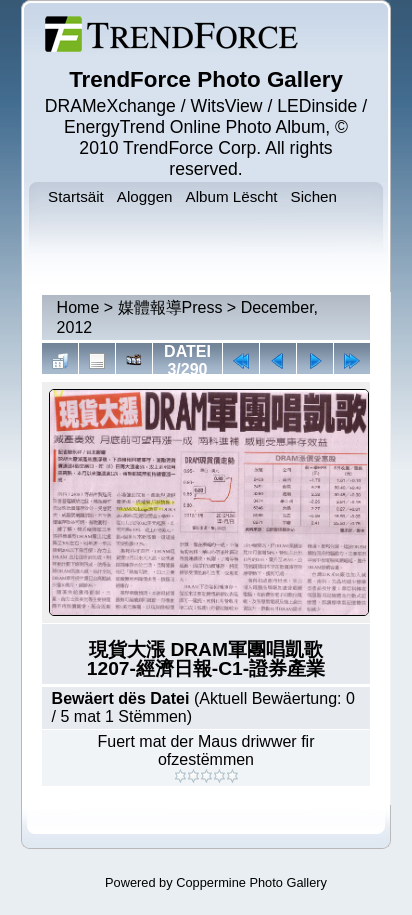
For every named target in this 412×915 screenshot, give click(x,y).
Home (78, 307)
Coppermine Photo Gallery (251, 882)
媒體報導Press (170, 307)
